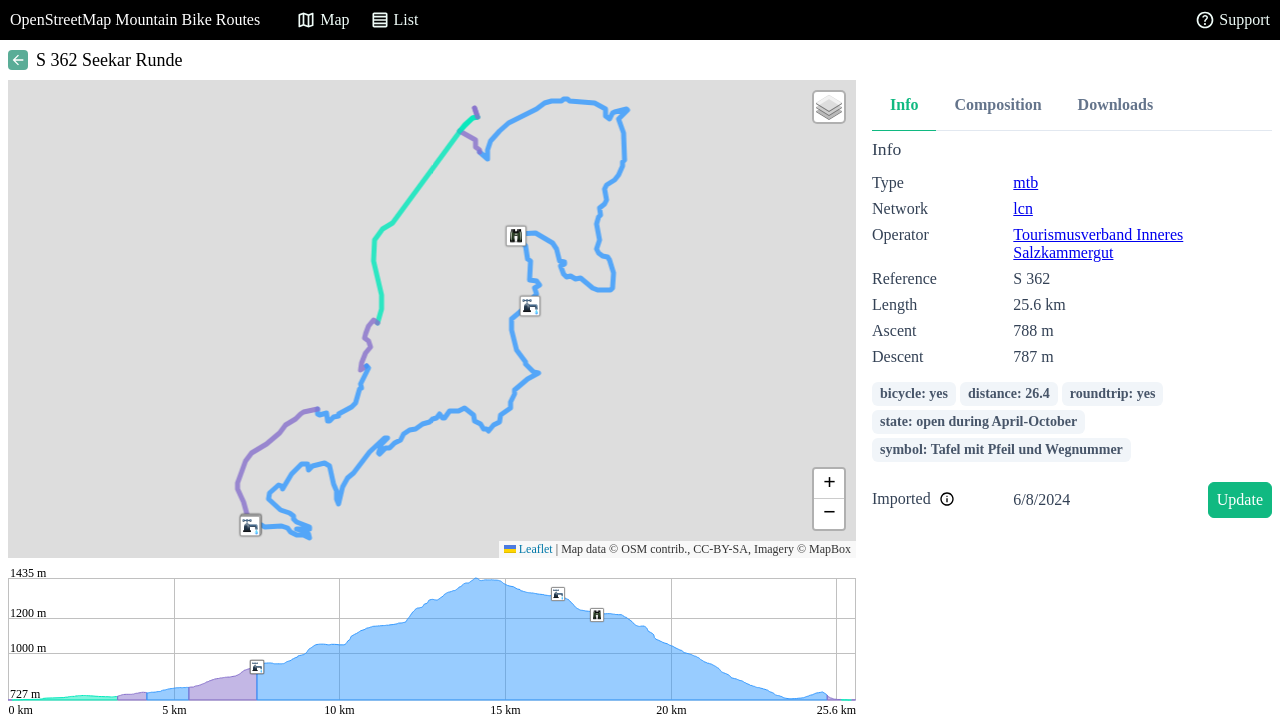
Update (1240, 499)
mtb (1025, 182)
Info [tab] (904, 104)
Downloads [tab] (1116, 104)
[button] (516, 236)
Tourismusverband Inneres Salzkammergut (1098, 243)
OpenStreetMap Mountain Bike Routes (135, 19)
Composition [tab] (997, 104)
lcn (1023, 208)
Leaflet (528, 549)
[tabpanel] (1072, 332)
